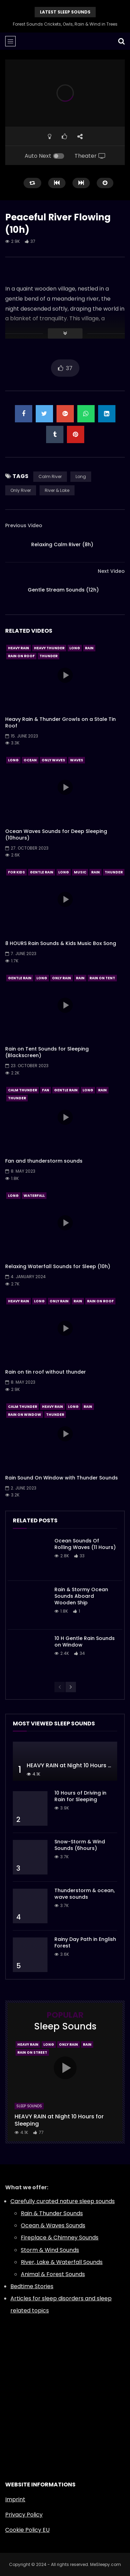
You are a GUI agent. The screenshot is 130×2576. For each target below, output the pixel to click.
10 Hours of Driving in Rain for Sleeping (80, 1796)
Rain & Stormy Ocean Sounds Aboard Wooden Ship (81, 1596)
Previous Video (23, 525)
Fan (45, 1090)
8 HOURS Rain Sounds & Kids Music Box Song (60, 943)
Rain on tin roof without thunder (45, 1371)
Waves (76, 760)
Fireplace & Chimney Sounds (59, 2238)
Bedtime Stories (31, 2286)
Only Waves (53, 760)
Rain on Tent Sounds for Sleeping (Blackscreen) (47, 1052)
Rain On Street (32, 2052)
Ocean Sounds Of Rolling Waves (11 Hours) (85, 1544)
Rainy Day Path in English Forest (85, 1942)
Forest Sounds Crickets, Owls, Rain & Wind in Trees (65, 24)
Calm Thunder (22, 1090)
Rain (89, 648)
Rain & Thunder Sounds (52, 2213)
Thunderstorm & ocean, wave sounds (84, 1893)
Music (80, 872)
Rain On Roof (21, 656)
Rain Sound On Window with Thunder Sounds (61, 1477)
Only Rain (61, 978)
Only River (20, 490)
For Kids (16, 872)
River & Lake (57, 490)
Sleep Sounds (29, 2106)
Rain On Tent (102, 978)
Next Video (111, 571)
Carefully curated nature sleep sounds (62, 2201)
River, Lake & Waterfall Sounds (62, 2262)
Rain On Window (24, 1414)
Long (81, 476)
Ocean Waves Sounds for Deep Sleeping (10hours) (56, 834)
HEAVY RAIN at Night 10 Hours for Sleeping (59, 2120)
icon (65, 675)
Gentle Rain (41, 872)
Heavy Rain (18, 648)
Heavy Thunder (49, 648)
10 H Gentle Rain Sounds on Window (84, 1641)
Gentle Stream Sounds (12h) (63, 589)
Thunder (49, 656)
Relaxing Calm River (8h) (62, 544)
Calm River (50, 476)
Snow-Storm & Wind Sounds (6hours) (79, 1845)
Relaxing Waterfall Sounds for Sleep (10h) (57, 1266)
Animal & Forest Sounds (53, 2274)
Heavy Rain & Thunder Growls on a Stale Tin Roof (60, 722)
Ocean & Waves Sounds (53, 2225)
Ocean (30, 760)
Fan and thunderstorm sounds (44, 1160)
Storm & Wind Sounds (50, 2250)
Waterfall (34, 1195)
